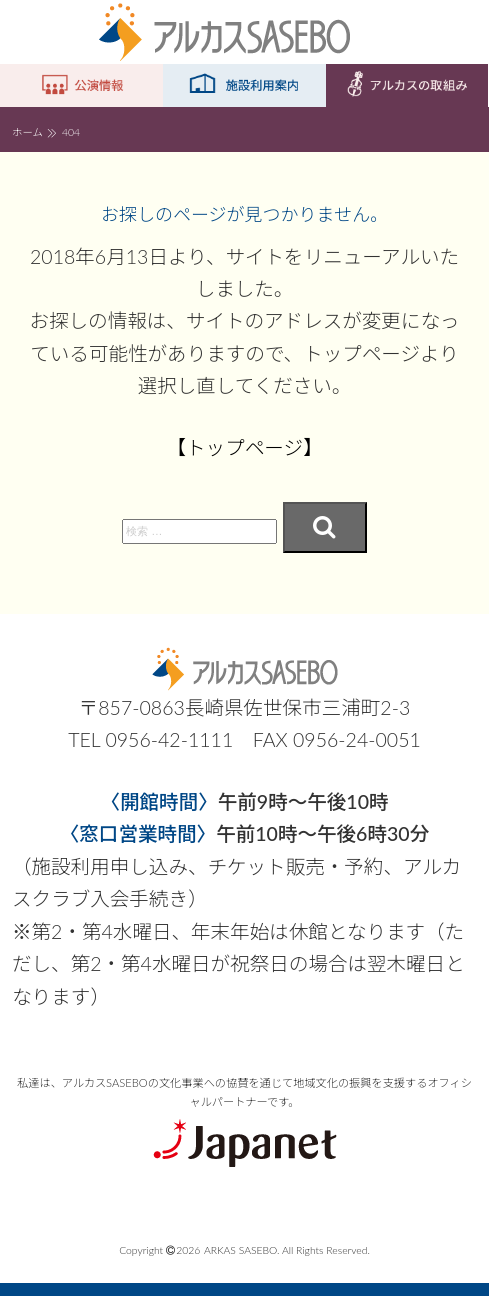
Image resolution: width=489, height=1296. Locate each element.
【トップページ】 (245, 447)
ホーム (27, 132)
